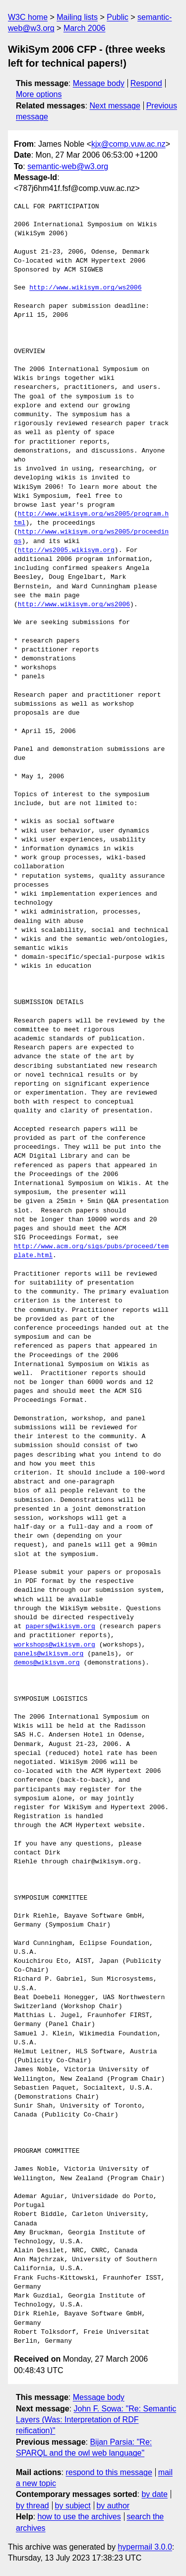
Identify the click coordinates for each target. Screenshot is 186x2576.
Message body (98, 83)
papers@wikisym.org (60, 1626)
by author (112, 2505)
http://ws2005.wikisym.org (66, 550)
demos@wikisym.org (47, 1662)
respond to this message (108, 2472)
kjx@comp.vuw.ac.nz (128, 144)
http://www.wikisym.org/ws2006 (85, 287)
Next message (115, 105)
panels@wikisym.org (48, 1654)
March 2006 (84, 28)
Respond (146, 83)
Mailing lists (77, 17)
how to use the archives (79, 2516)
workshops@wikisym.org (54, 1645)
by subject (73, 2505)
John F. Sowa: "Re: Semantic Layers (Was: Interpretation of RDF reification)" (96, 2419)
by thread (32, 2505)
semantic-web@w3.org (67, 166)
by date (154, 2494)
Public (117, 17)
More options (39, 94)
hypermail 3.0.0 (145, 2547)
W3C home (28, 17)
